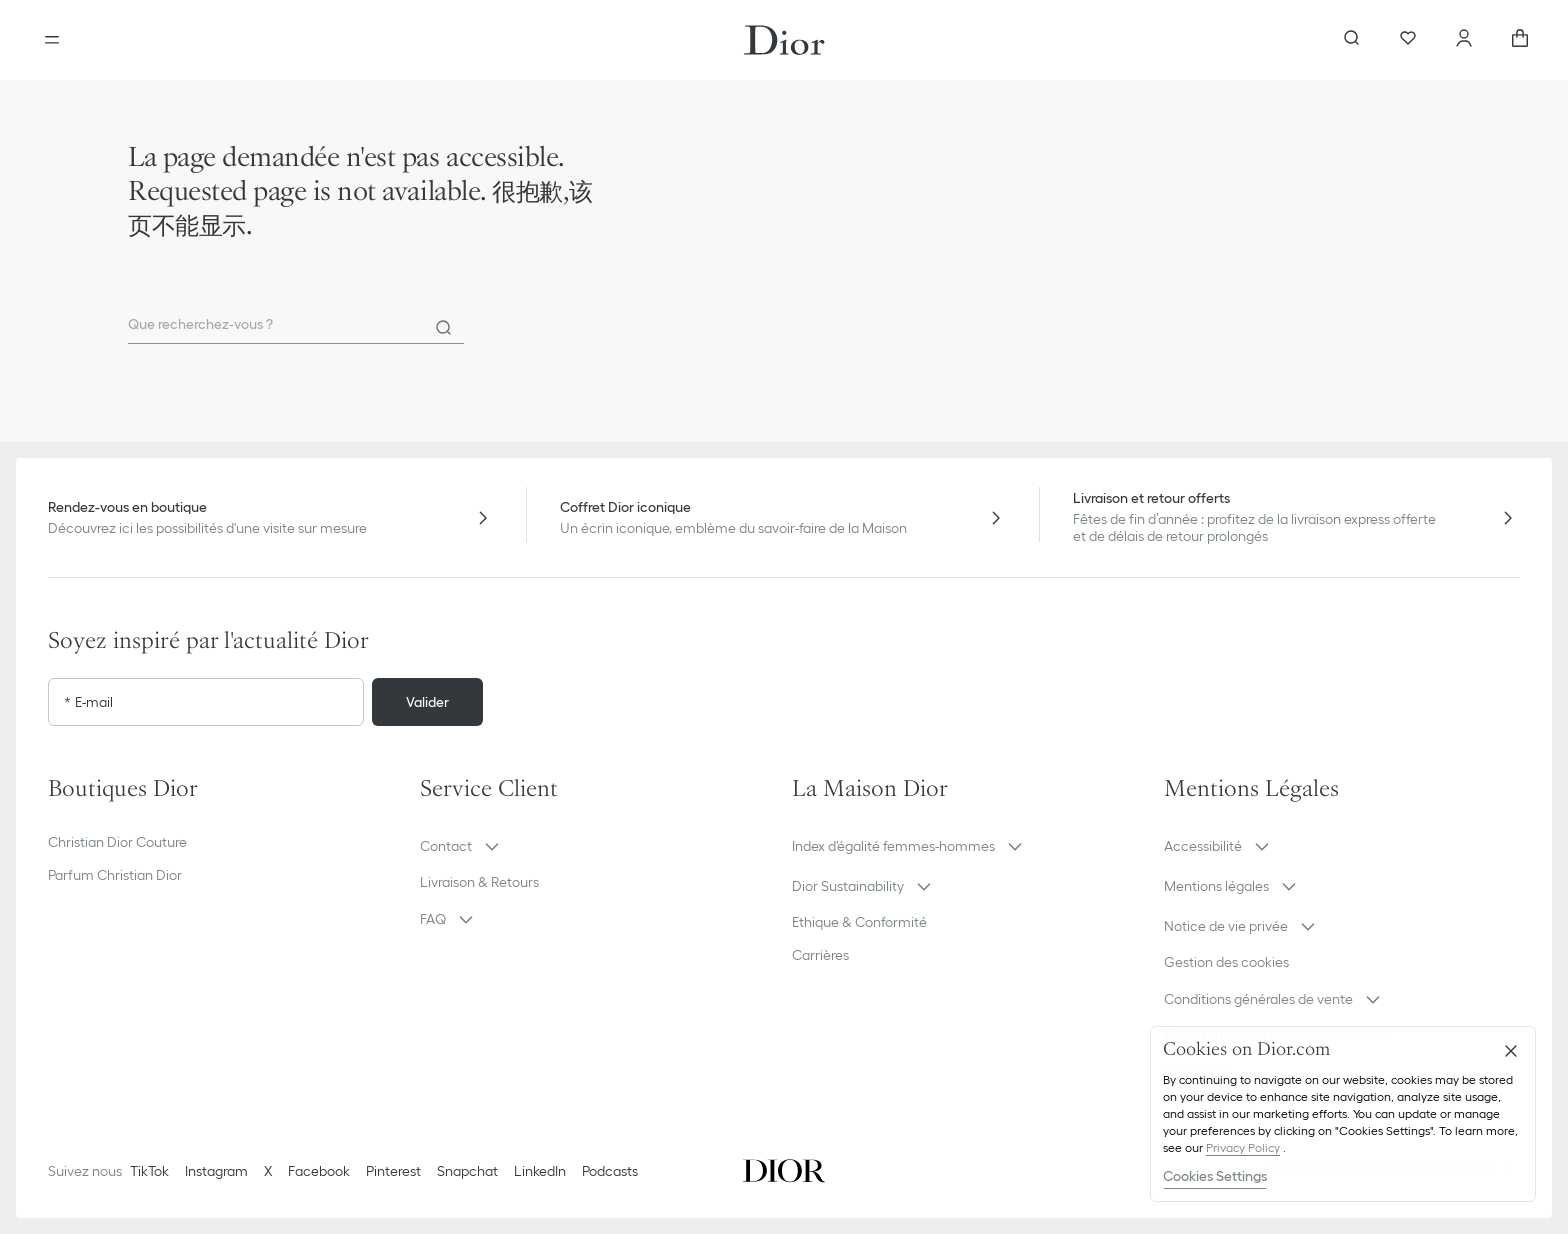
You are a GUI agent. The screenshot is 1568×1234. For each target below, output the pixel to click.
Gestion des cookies (1226, 962)
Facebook (319, 1171)
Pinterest (393, 1171)
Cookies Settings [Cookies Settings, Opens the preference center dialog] (1215, 1176)
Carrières (820, 955)
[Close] (1511, 1051)
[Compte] (1464, 40)
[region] (1343, 1114)
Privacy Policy (1243, 1147)
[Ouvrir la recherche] (1352, 40)
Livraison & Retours (479, 882)
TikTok (149, 1171)
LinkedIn (540, 1171)
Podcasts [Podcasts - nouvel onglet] (610, 1171)
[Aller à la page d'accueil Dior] (784, 40)
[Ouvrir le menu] (52, 40)
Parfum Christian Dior (115, 875)
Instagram (216, 1171)
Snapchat (467, 1171)
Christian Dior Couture (117, 842)
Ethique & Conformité (859, 922)
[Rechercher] (444, 328)
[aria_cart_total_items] (1520, 40)
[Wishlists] (1408, 40)
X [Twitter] (268, 1171)
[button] (598, 846)
